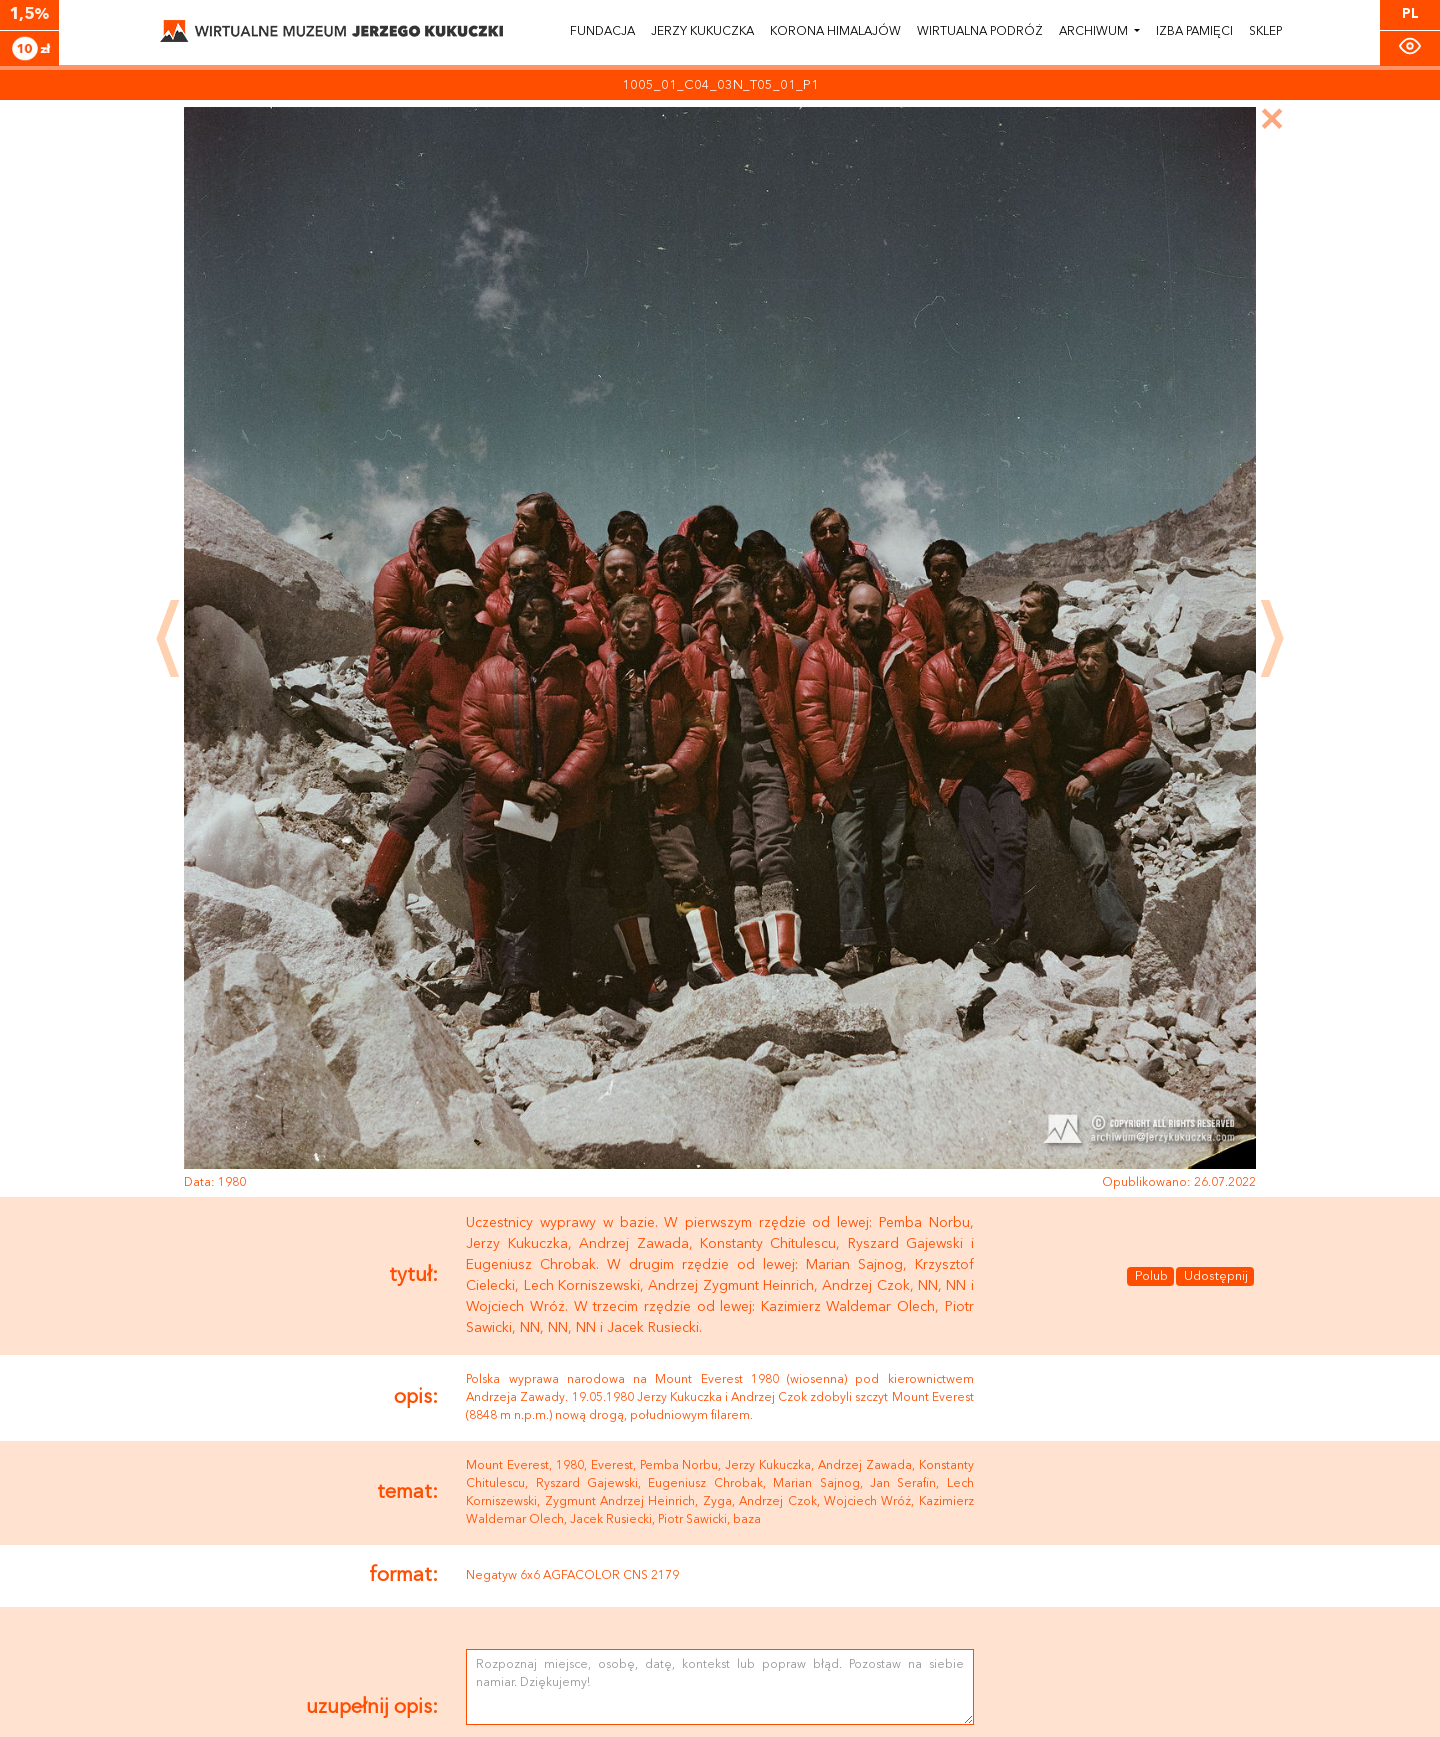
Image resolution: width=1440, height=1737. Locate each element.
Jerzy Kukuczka (702, 32)
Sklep (1265, 32)
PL (1410, 14)
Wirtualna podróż (980, 32)
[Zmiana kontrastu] (1410, 46)
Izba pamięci (1194, 32)
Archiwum (1095, 32)
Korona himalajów (835, 32)
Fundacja (602, 32)
